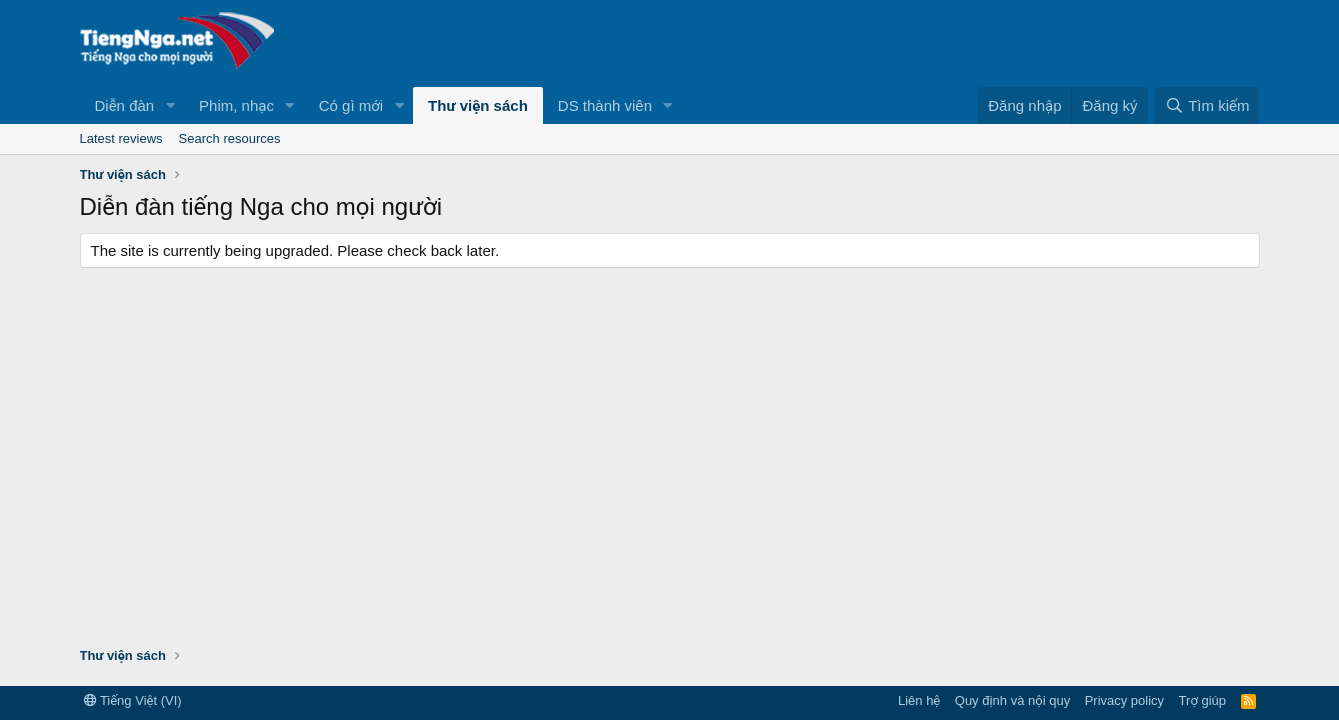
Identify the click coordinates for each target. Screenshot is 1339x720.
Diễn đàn (125, 105)
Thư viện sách (478, 105)
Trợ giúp (1202, 700)
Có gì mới (351, 105)
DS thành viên (605, 105)
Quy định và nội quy (1012, 700)
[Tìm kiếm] (1207, 105)
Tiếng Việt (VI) (133, 700)
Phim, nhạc (236, 105)
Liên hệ (919, 700)
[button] (170, 105)
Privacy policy (1124, 700)
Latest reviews (121, 138)
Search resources (230, 138)
